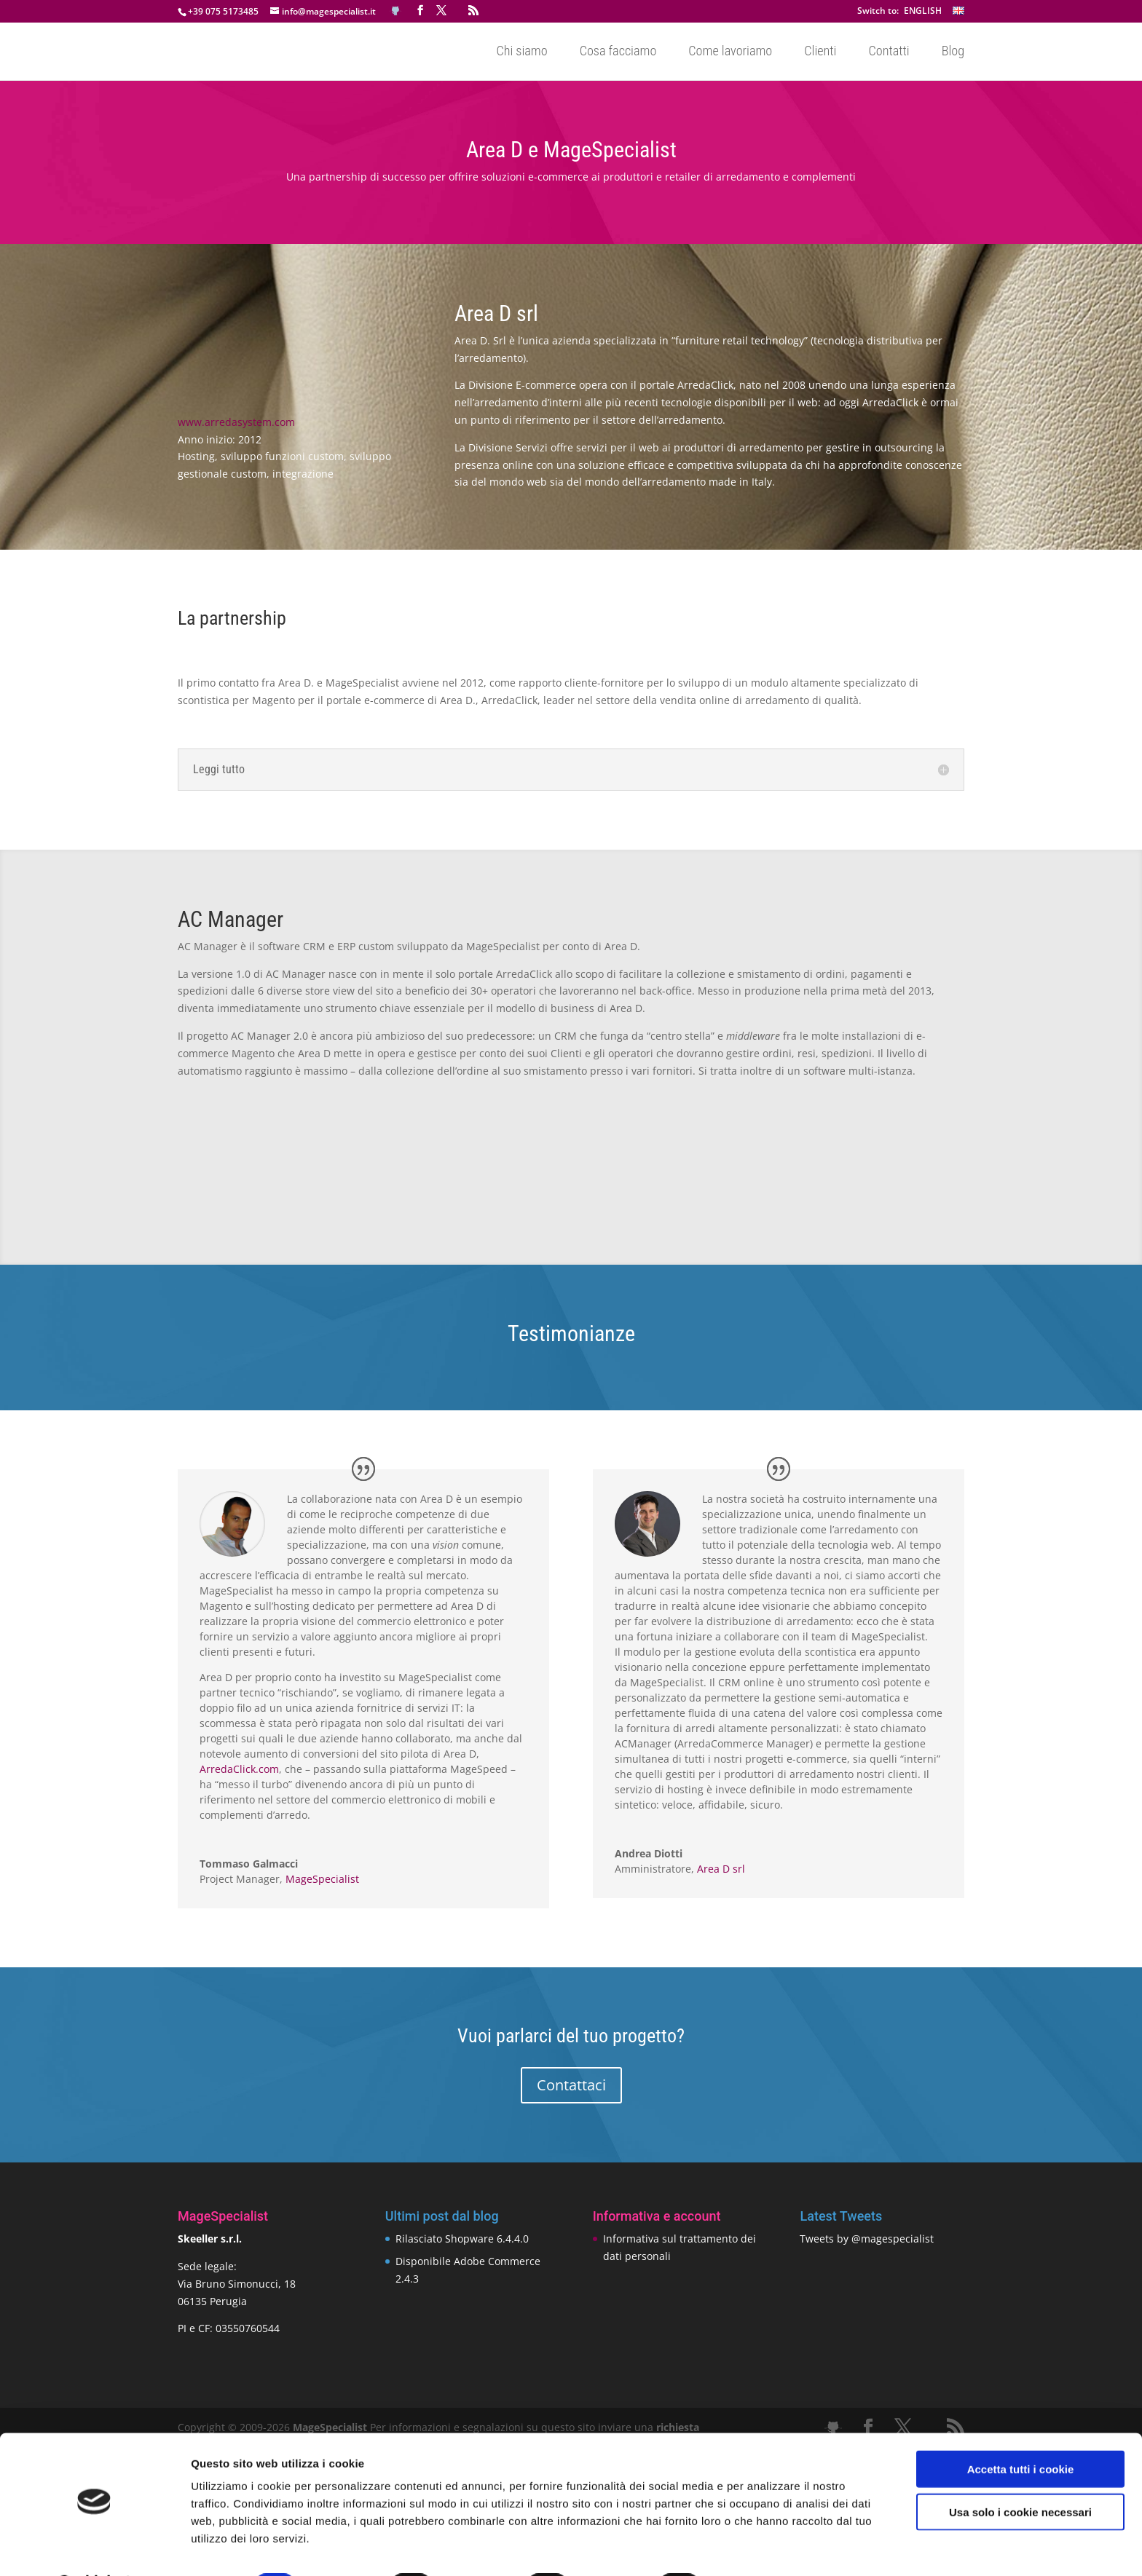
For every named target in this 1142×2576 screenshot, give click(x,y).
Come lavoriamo (730, 52)
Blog (953, 52)
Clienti (820, 52)
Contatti (888, 52)
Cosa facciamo (618, 52)
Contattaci (571, 2085)
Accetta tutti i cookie (1020, 2431)
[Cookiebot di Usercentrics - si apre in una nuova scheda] (94, 2548)
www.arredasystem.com (236, 422)
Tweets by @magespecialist (867, 2238)
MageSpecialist (322, 1879)
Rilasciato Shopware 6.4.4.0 (462, 2238)
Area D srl (721, 1869)
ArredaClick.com (239, 1769)
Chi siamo (521, 52)
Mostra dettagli (766, 2547)
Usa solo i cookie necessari (1020, 2474)
